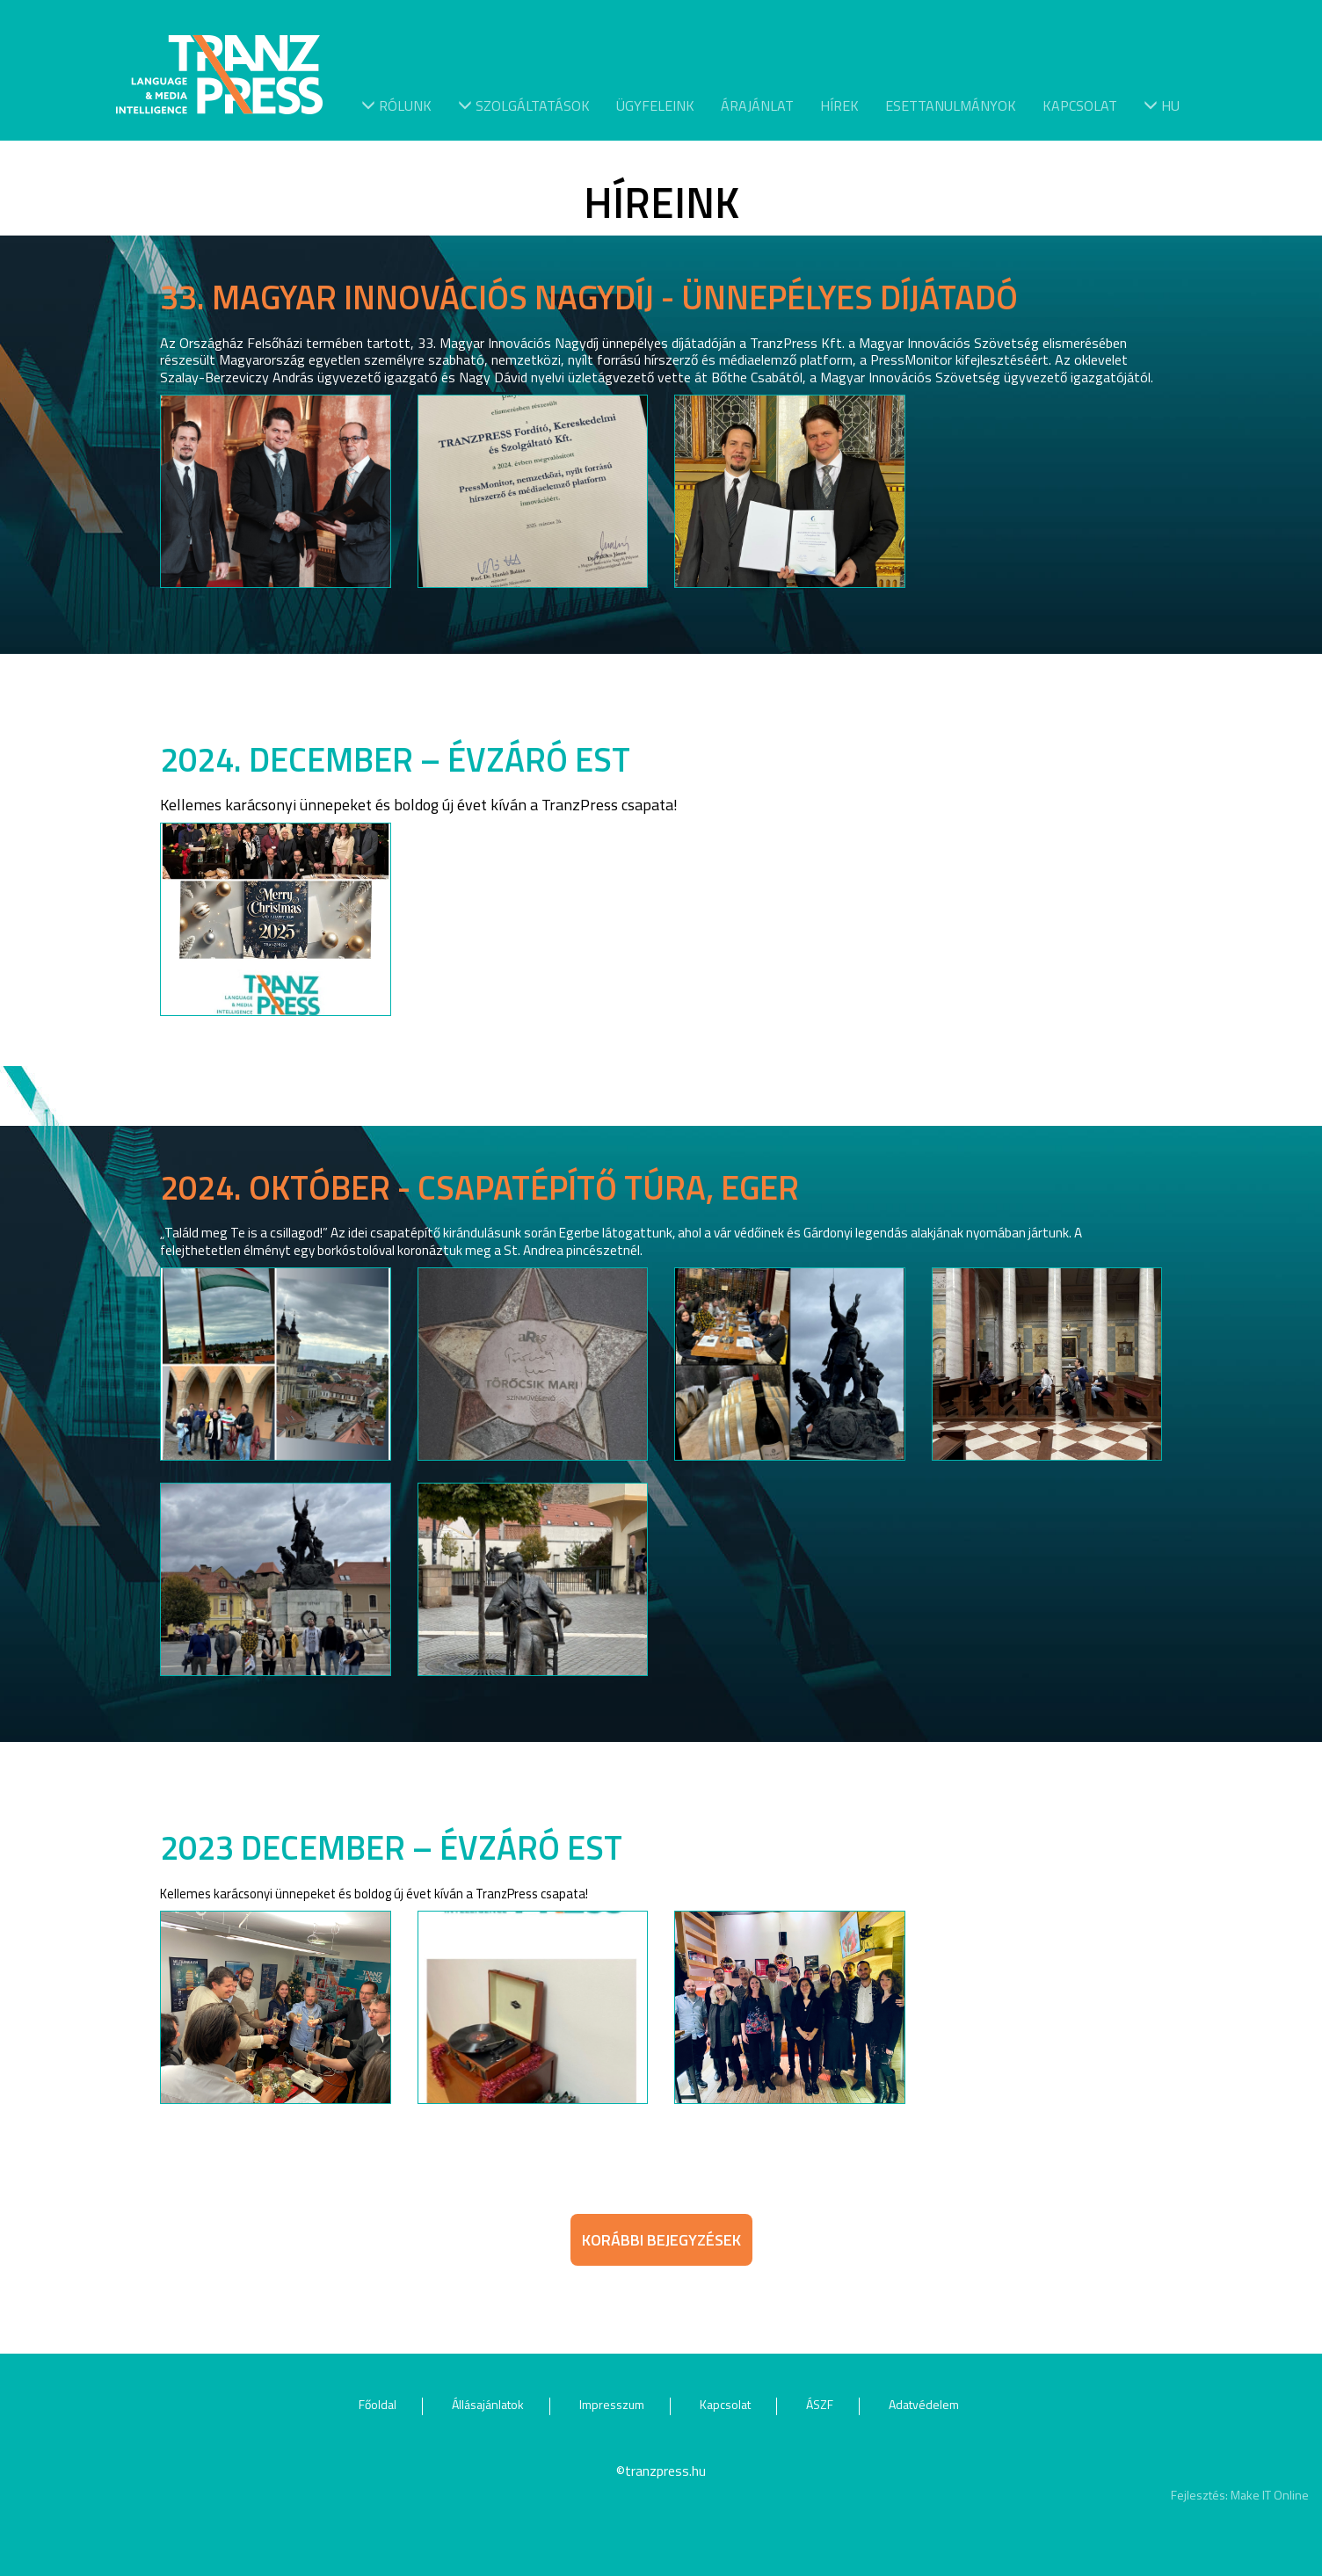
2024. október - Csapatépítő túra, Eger (479, 1187)
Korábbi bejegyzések (661, 2240)
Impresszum (611, 2404)
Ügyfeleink (655, 104)
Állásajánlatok (488, 2404)
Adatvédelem (924, 2404)
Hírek (839, 104)
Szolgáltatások (524, 104)
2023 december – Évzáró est (391, 1847)
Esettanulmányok (950, 104)
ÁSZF (819, 2404)
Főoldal (377, 2404)
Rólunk (396, 104)
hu (1162, 104)
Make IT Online (1270, 2494)
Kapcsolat (1079, 104)
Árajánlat (757, 104)
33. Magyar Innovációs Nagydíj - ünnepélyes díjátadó (589, 297)
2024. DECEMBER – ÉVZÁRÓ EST (395, 759)
